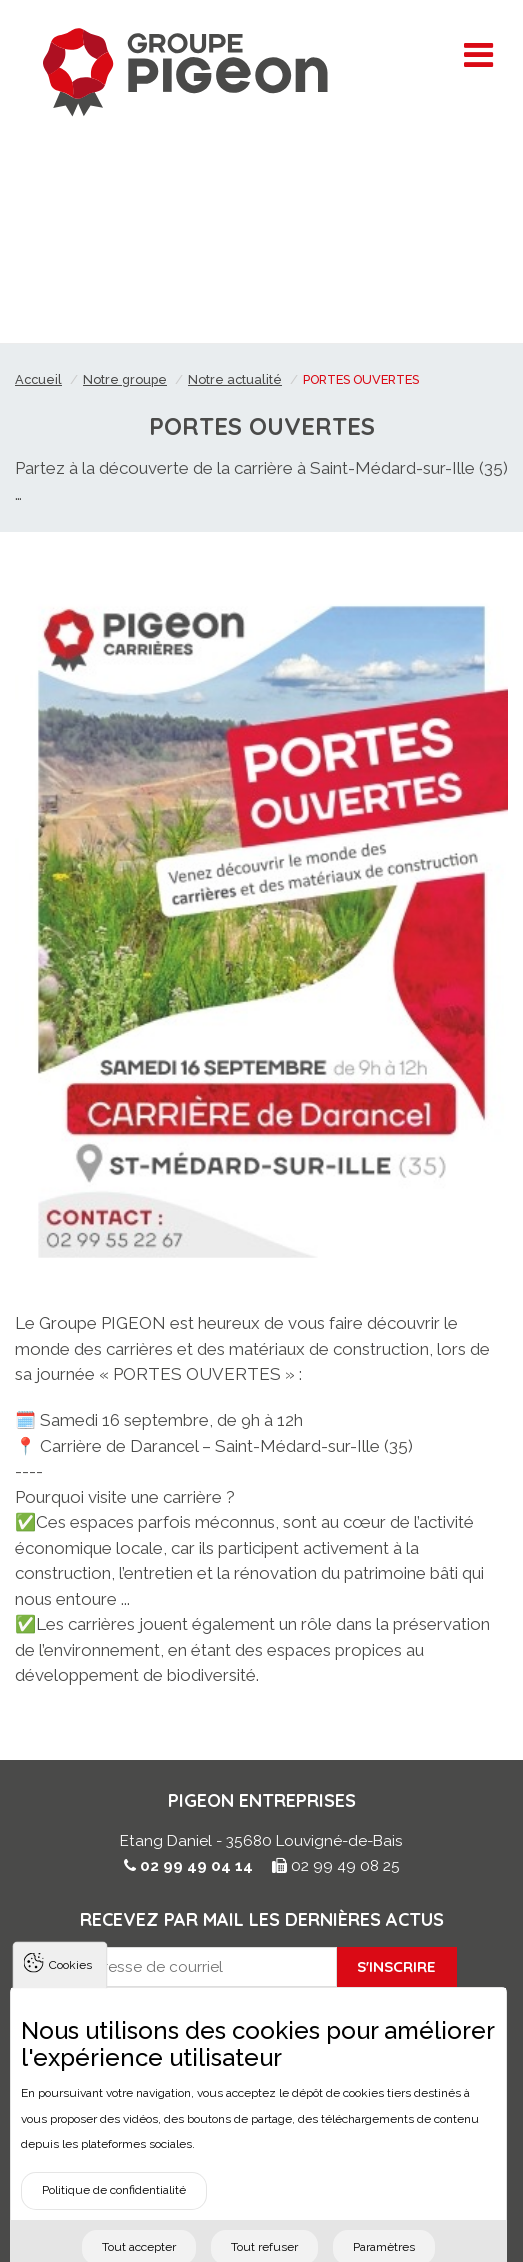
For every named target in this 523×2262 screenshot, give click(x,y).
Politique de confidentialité (114, 2207)
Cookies (70, 1982)
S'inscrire (396, 1966)
